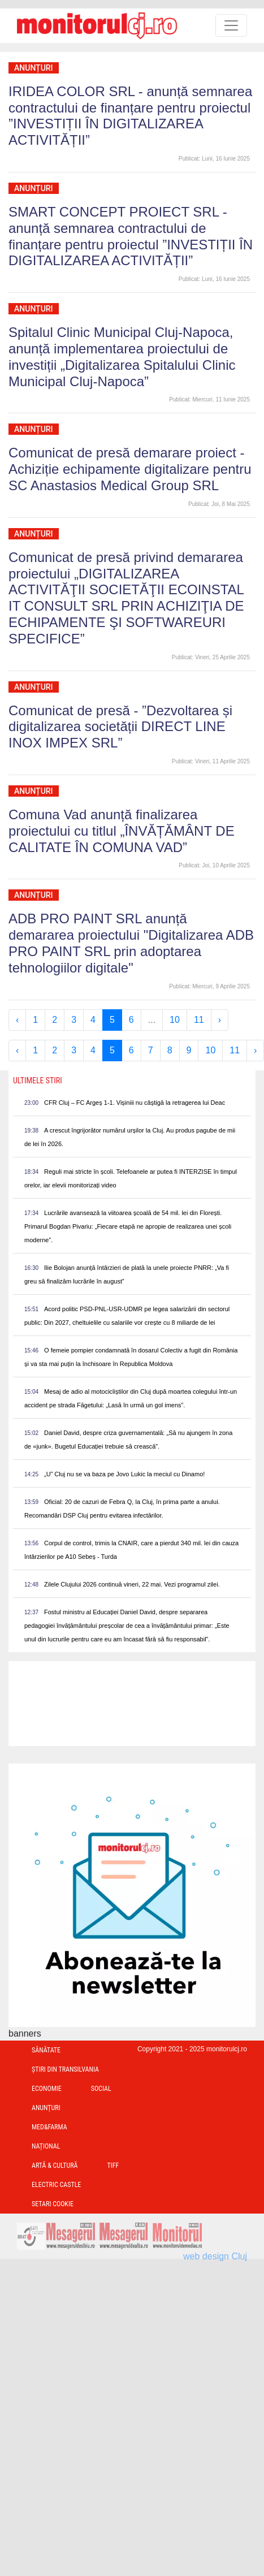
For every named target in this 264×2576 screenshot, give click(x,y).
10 (175, 1020)
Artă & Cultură (54, 2165)
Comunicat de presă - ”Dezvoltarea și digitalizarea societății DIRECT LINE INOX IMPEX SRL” (120, 727)
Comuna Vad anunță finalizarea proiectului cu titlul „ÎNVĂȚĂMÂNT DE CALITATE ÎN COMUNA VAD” (121, 831)
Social (101, 2089)
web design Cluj (215, 2256)
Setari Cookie (52, 2204)
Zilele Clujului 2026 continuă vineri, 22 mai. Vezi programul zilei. (132, 1584)
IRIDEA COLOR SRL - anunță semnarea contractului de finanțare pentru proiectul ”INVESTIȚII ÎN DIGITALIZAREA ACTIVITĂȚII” (130, 116)
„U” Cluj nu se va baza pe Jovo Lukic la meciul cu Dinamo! (124, 1474)
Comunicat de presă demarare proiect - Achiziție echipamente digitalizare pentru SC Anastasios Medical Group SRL (130, 469)
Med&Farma (49, 2127)
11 (199, 1020)
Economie (47, 2089)
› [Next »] (219, 1020)
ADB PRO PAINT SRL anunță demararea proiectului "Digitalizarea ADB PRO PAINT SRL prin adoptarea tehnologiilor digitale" (131, 943)
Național (46, 2146)
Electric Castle (56, 2185)
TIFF (113, 2165)
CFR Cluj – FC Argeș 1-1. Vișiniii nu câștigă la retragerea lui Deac (134, 1102)
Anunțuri (33, 67)
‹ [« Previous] (17, 1020)
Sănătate (46, 2050)
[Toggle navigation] (231, 25)
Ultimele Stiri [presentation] (37, 1080)
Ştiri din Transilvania (65, 2069)
